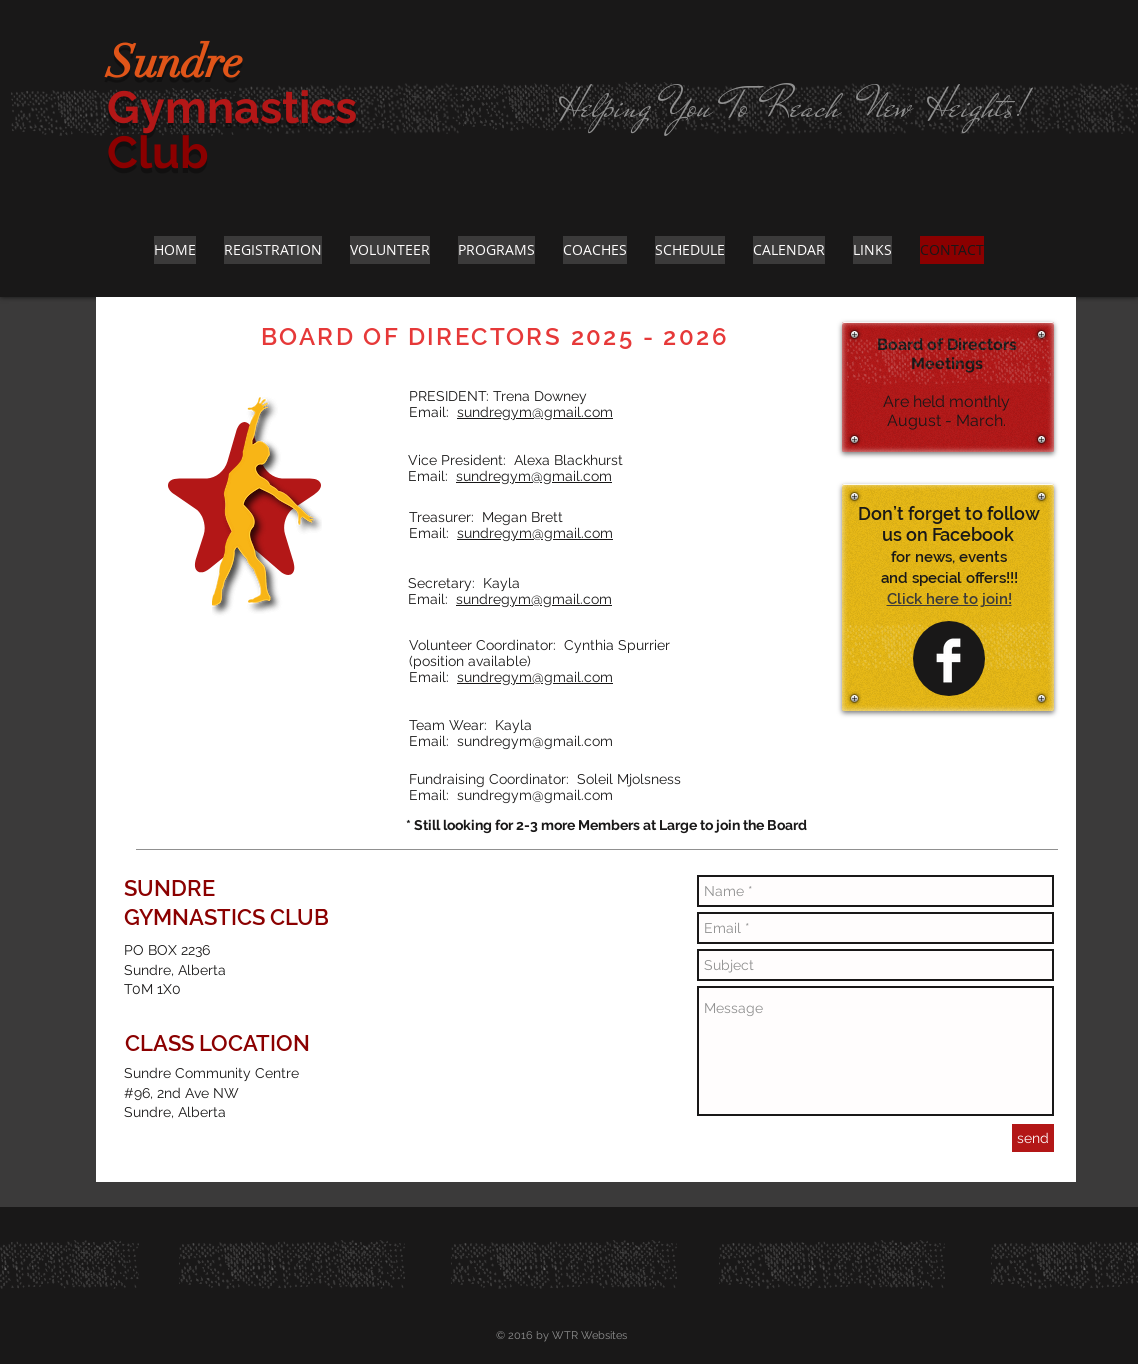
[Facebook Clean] (948, 660)
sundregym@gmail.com (535, 412)
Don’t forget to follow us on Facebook (949, 524)
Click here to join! (949, 599)
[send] (1033, 1138)
